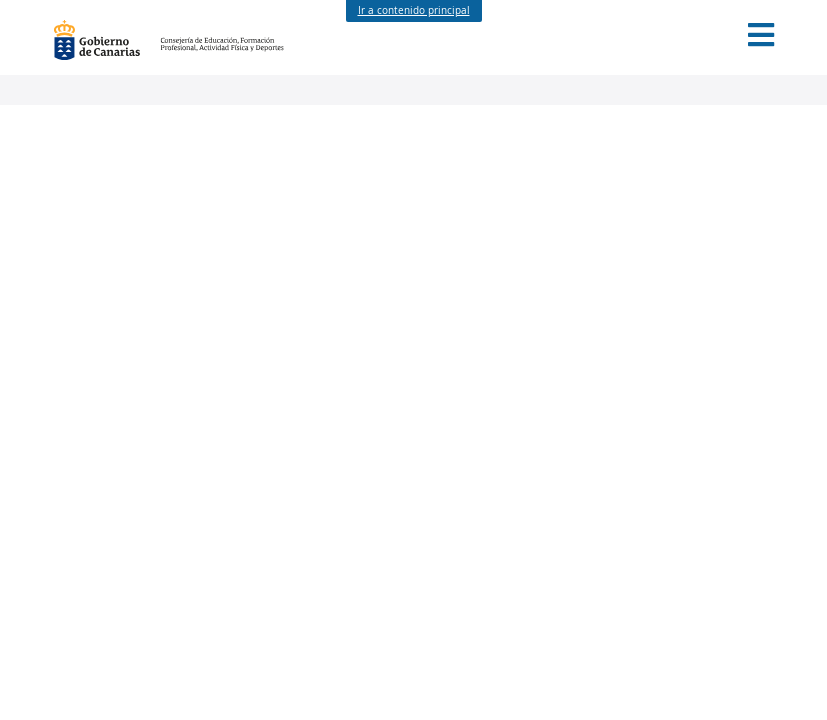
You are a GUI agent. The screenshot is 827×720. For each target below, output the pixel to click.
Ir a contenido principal (414, 10)
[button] (761, 35)
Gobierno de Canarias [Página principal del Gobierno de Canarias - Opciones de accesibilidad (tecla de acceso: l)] (107, 40)
